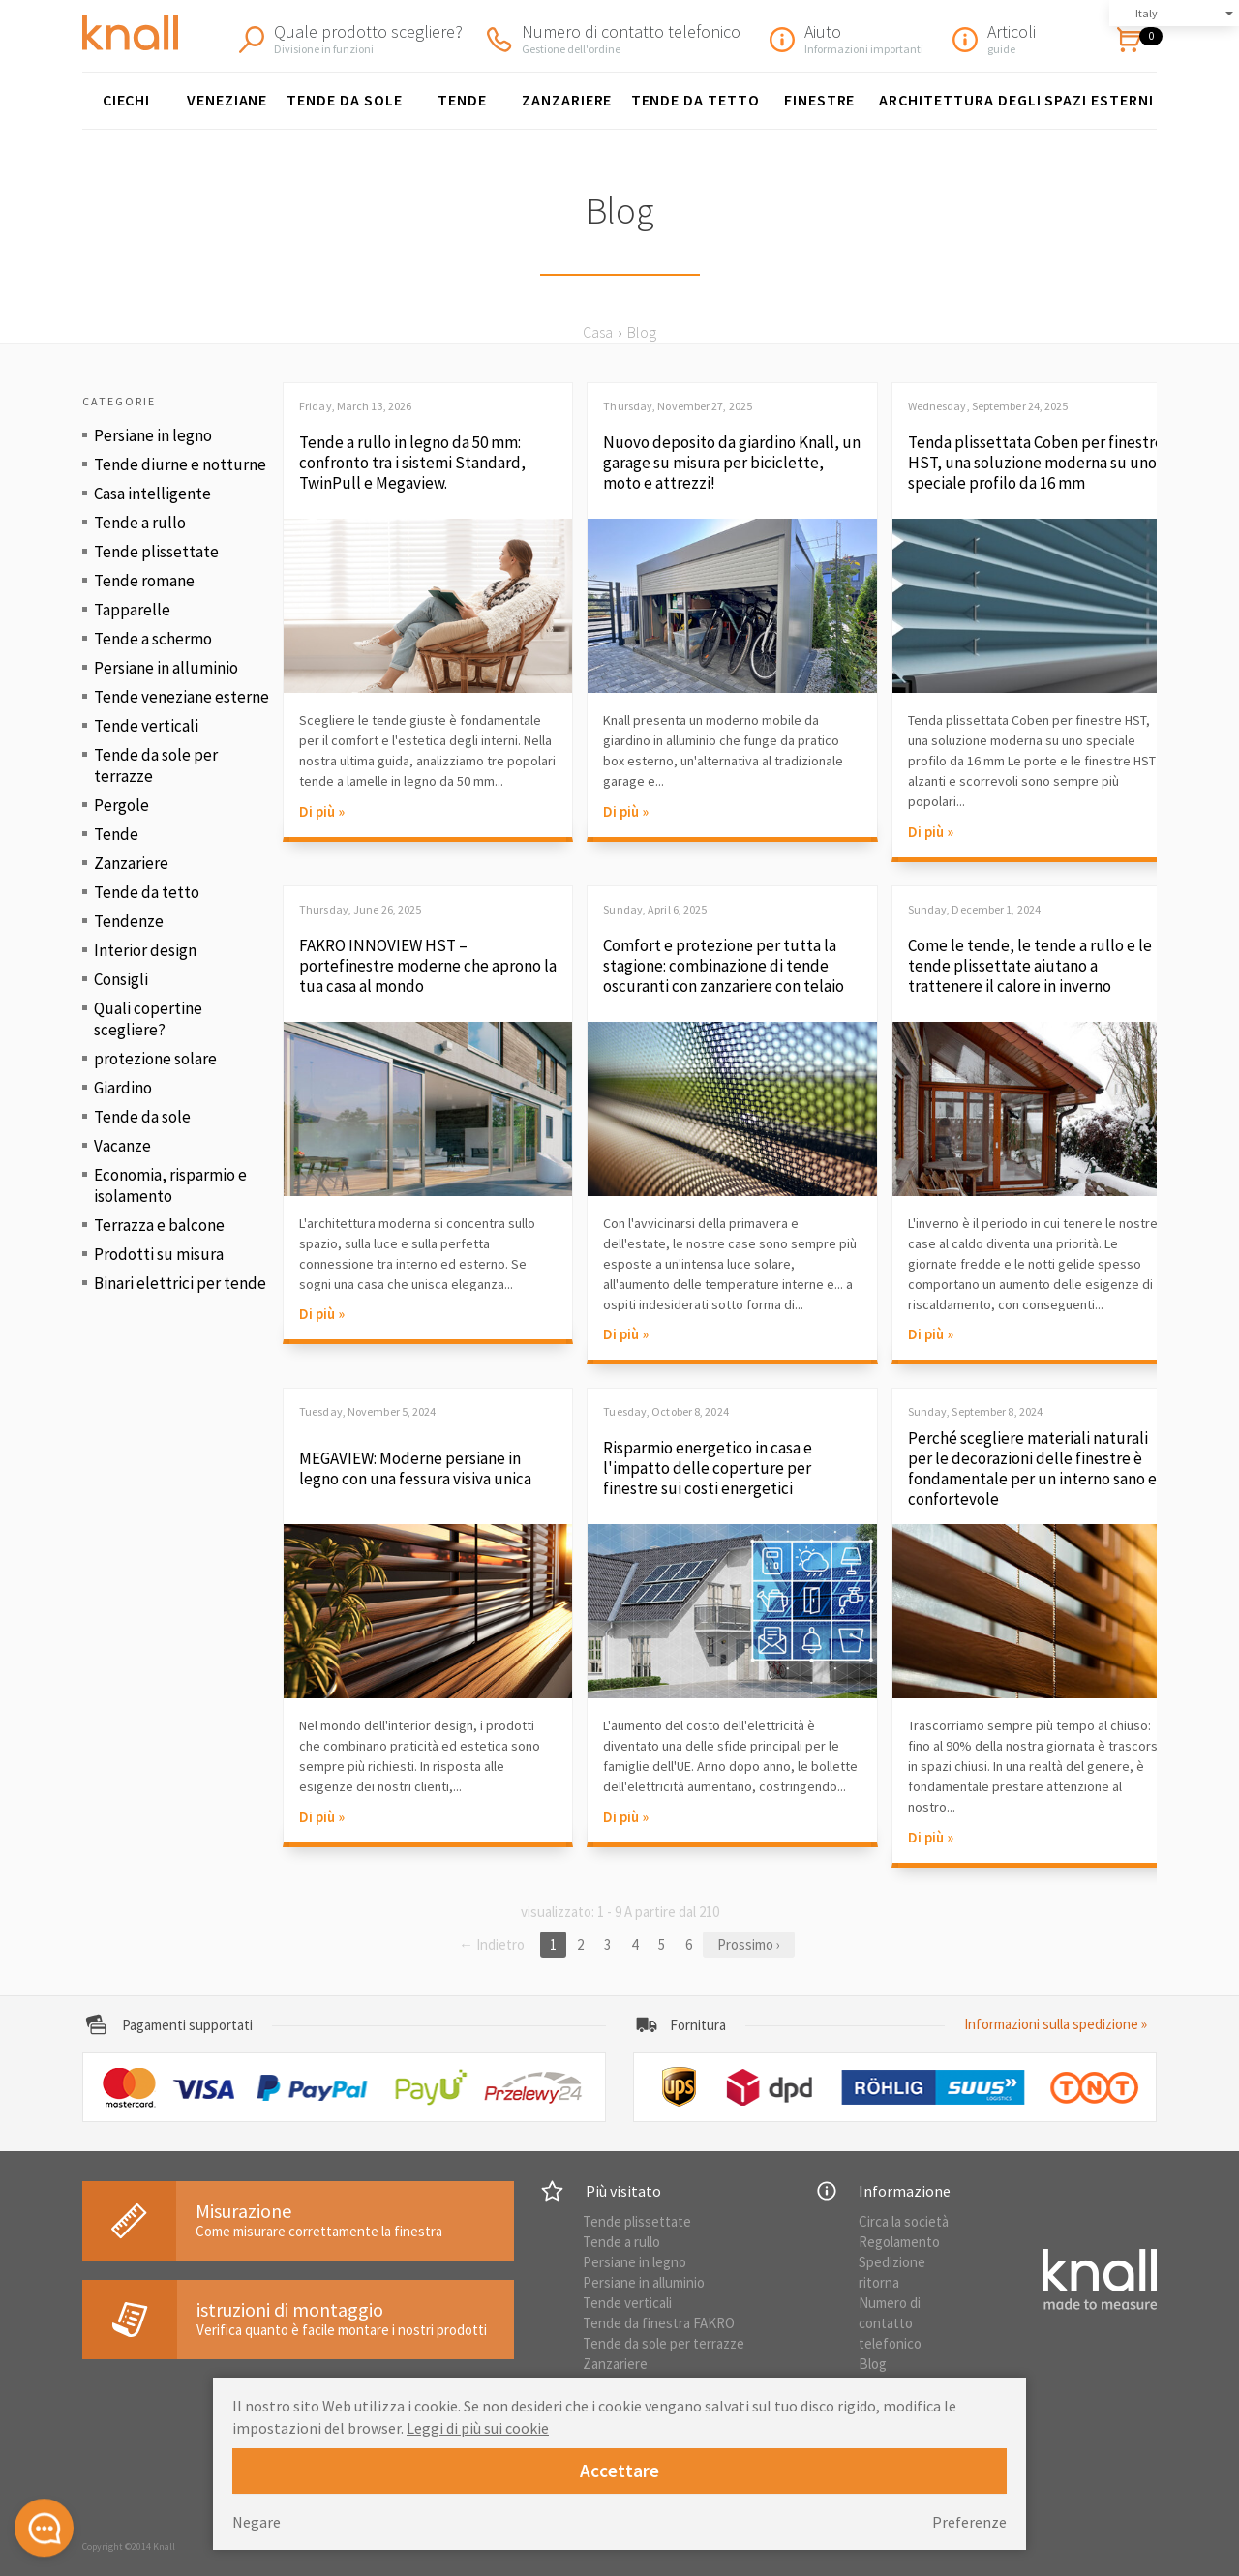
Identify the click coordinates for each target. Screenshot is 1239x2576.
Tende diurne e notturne (180, 464)
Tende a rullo (140, 522)
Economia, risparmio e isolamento (170, 1185)
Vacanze (122, 1145)
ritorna (879, 2282)
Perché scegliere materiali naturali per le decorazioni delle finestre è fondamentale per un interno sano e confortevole (1032, 1469)
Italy (1146, 13)
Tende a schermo (153, 638)
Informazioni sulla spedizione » (1055, 2024)
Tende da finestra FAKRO (659, 2323)
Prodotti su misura (159, 1254)
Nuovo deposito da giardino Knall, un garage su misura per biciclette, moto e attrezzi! (732, 463)
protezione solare (155, 1058)
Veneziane (227, 99)
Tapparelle (132, 609)
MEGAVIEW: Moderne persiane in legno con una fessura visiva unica (415, 1469)
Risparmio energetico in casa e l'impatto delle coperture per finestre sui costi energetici (707, 1468)
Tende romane (144, 580)
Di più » (322, 811)
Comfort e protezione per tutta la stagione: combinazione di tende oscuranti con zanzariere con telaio (723, 966)
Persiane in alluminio (166, 667)
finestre (820, 99)
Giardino (123, 1087)
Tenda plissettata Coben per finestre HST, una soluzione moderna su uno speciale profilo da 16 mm (1035, 463)
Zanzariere (567, 99)
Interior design (145, 950)
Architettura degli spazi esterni (1016, 99)
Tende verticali (146, 725)
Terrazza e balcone (159, 1225)
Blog (873, 2363)
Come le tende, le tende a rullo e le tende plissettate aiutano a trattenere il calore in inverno (1030, 966)
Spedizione (892, 2262)
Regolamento (899, 2241)
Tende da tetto (695, 99)
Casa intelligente (152, 493)
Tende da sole (344, 99)
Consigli (121, 979)
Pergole (121, 805)
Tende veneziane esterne (181, 696)
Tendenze (129, 921)
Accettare (619, 2470)
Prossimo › (748, 1944)
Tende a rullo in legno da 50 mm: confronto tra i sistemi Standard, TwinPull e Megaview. (412, 463)
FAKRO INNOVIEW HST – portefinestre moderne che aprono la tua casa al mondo (428, 966)
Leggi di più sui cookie (478, 2428)
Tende (462, 99)
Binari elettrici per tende (180, 1283)
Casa (598, 332)
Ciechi (127, 99)
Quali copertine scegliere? (148, 1019)
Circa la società (904, 2221)
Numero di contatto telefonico (890, 2322)
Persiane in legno (153, 435)
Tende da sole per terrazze (156, 765)
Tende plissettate (156, 551)
